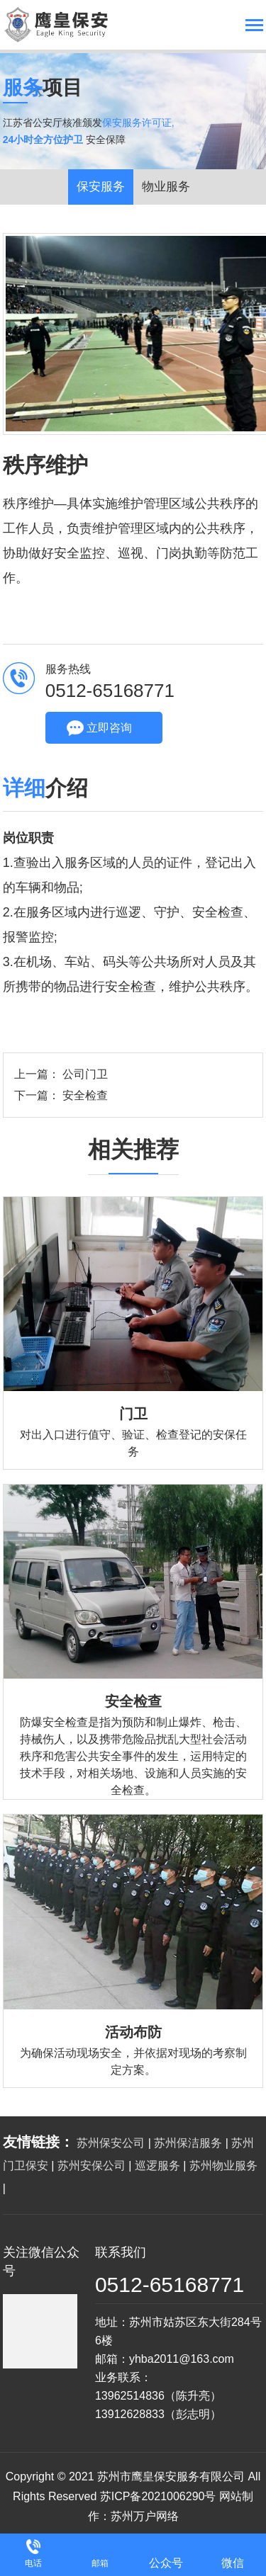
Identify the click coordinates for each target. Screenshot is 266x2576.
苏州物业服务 (223, 2166)
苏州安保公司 (91, 2166)
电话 (33, 2563)
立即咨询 (109, 728)
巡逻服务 (157, 2166)
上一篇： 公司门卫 (61, 1074)
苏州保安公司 (111, 2143)
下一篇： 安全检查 (61, 1095)
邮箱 (100, 2563)
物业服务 (166, 186)
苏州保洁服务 (188, 2143)
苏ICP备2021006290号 (158, 2496)
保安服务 (101, 186)
